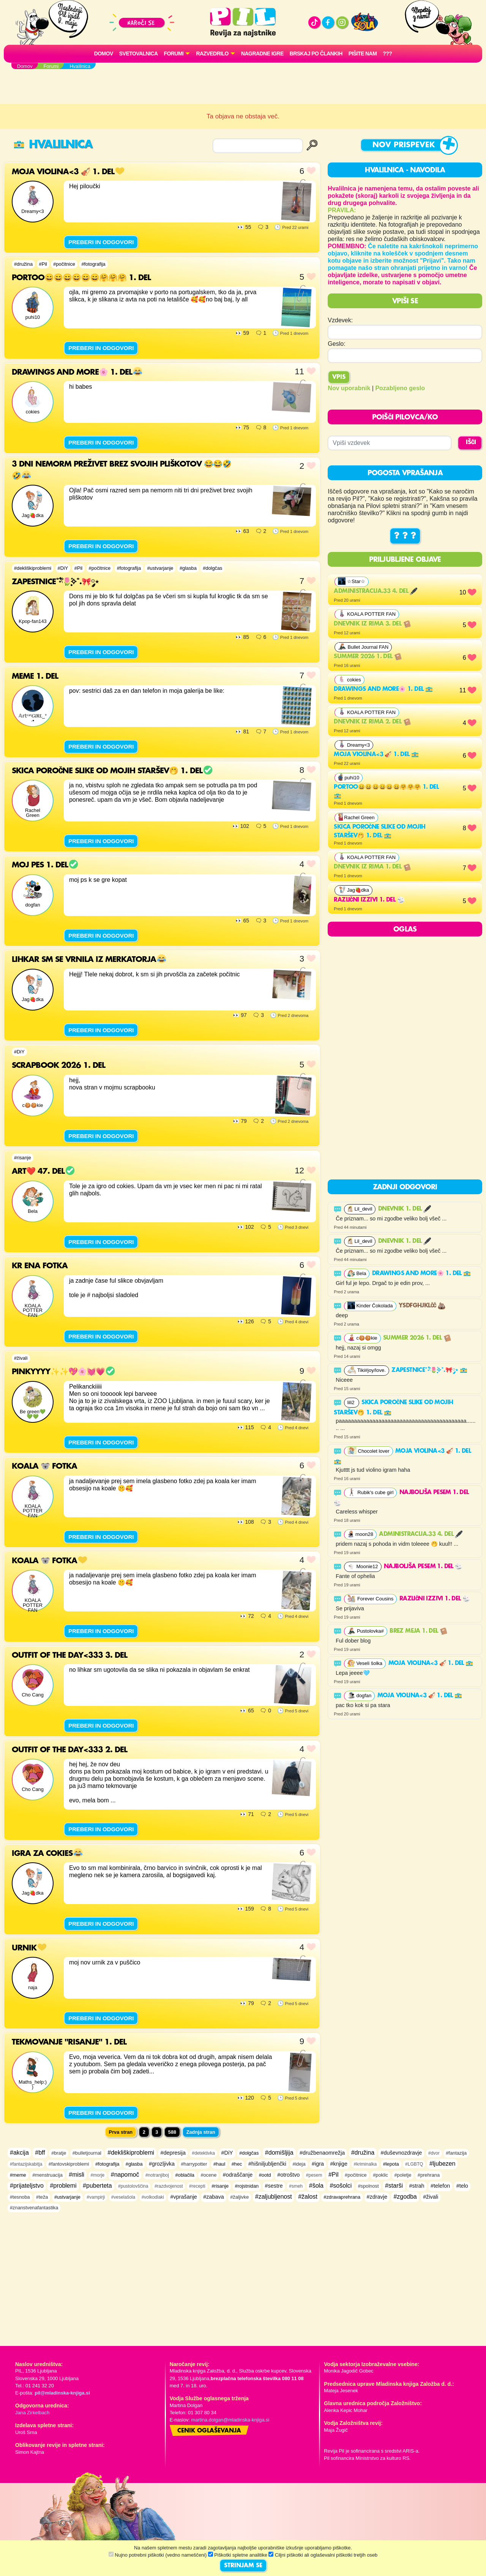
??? (387, 53)
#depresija (172, 2153)
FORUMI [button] (174, 53)
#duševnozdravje (401, 2153)
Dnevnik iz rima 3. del (372, 624)
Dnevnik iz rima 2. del (372, 722)
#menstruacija (47, 2175)
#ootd (265, 2175)
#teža (42, 2197)
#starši (394, 2185)
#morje (98, 2175)
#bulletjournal (87, 2153)
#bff (40, 2152)
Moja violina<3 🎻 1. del (376, 755)
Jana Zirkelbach (32, 2412)
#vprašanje (183, 2197)
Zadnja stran (200, 2132)
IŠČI (471, 443)
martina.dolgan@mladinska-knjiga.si (230, 2420)
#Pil (43, 264)
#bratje (58, 2153)
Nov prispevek (403, 145)
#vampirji (96, 2197)
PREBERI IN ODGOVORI (101, 242)
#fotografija (93, 264)
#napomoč (125, 2174)
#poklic (380, 2175)
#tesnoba (20, 2197)
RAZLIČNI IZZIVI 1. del (369, 900)
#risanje (22, 1157)
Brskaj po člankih (316, 53)
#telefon (440, 2186)
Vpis (339, 377)
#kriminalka (365, 2164)
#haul (219, 2164)
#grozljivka (162, 2164)
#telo (462, 2186)
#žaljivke (239, 2197)
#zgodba (405, 2196)
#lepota (391, 2164)
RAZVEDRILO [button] (212, 53)
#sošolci (341, 2185)
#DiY (63, 568)
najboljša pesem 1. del (423, 1567)
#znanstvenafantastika (34, 2207)
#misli (76, 2174)
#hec (237, 2164)
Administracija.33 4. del (375, 591)
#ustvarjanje (160, 568)
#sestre (274, 2186)
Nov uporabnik (349, 388)
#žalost (307, 2196)
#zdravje (377, 2197)
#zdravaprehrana (341, 2197)
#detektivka (203, 2153)
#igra (318, 2164)
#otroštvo (288, 2175)
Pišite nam (363, 53)
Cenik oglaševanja (209, 2431)
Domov (103, 53)
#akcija (19, 2152)
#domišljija (279, 2152)
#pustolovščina (133, 2186)
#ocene (208, 2175)
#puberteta (97, 2185)
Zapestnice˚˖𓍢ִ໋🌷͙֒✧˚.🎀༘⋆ (429, 1370)
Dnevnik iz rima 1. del (372, 867)
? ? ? (405, 536)
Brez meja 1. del (418, 1631)
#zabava (213, 2197)
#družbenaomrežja (322, 2153)
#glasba (188, 568)
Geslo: (336, 344)
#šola (316, 2185)
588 (172, 2132)
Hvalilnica (53, 145)
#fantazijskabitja (26, 2164)
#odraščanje (237, 2175)
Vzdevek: (340, 320)
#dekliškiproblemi (32, 568)
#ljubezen (442, 2163)
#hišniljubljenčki (267, 2164)
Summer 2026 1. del (368, 657)
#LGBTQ (414, 2164)
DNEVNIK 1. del (404, 1209)
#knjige (338, 2164)
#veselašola (123, 2197)
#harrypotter (194, 2164)
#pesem (314, 2175)
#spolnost (368, 2186)
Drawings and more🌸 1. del (383, 689)
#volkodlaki (153, 2197)
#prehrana (429, 2175)
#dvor (434, 2153)
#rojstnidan (247, 2186)
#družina (23, 264)
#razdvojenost (169, 2186)
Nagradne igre (262, 53)
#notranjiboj (157, 2175)
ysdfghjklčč (422, 1306)
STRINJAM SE (243, 2566)
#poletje (402, 2175)
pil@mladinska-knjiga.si (62, 2393)
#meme (18, 2175)
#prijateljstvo (27, 2185)
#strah (416, 2186)
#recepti (197, 2186)
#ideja (298, 2164)
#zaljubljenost (273, 2196)
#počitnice (64, 264)
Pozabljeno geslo (400, 388)
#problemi (63, 2185)
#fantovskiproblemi (69, 2164)
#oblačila (184, 2175)
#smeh (296, 2186)
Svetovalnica (138, 53)
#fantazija (456, 2153)
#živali (21, 1358)
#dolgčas (212, 568)
